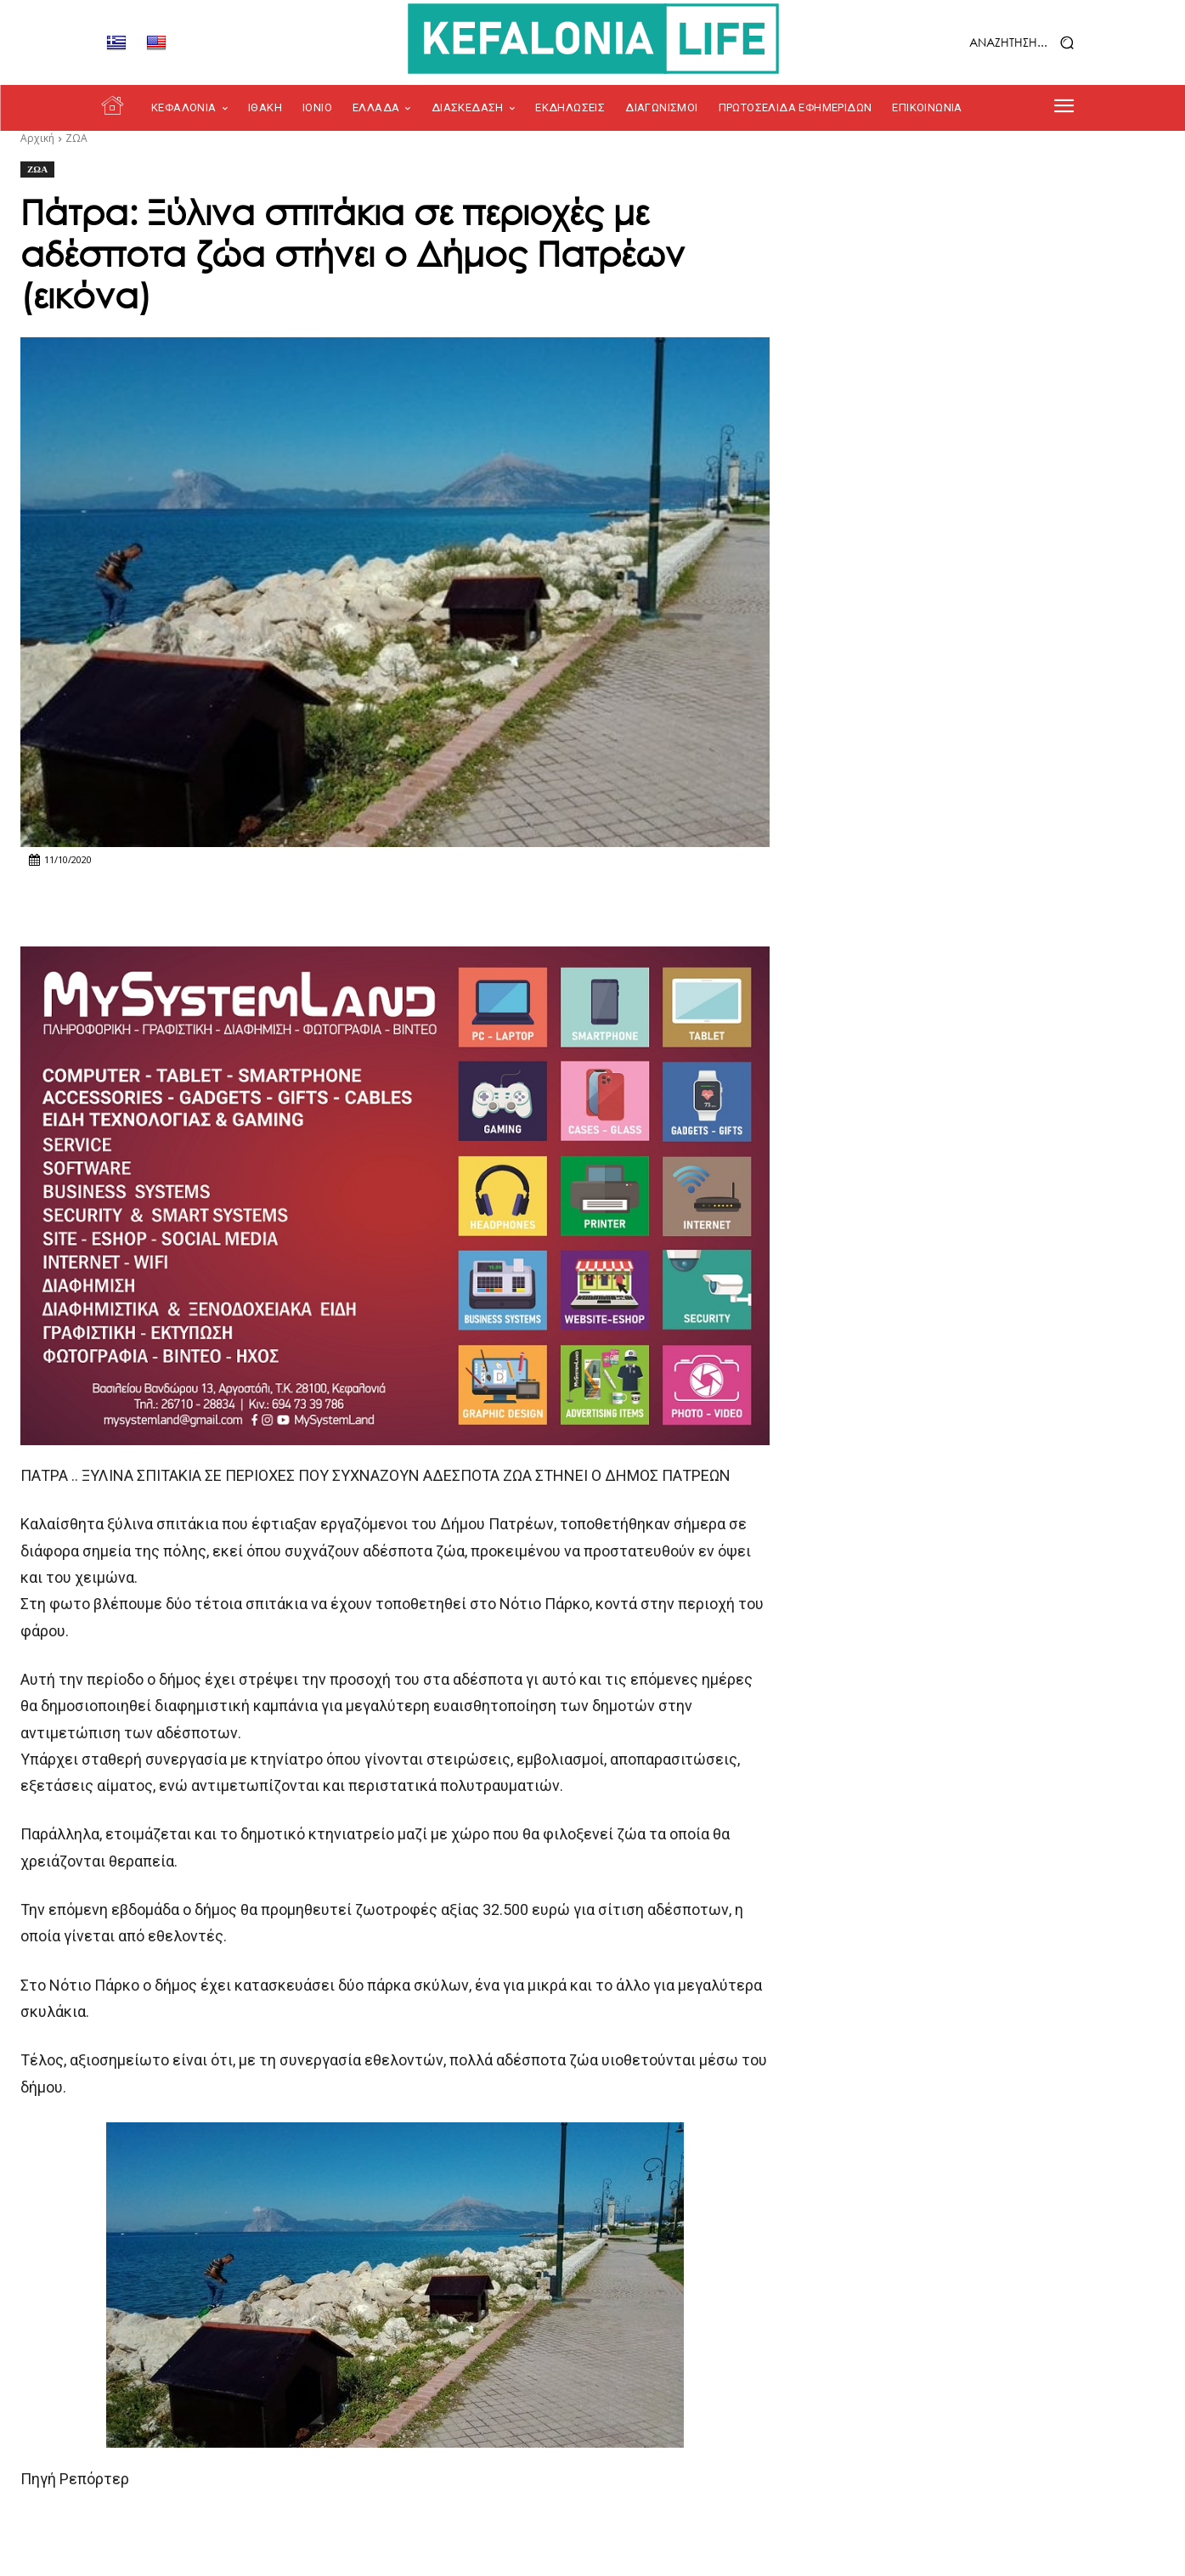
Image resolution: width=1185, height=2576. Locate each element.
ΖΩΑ (76, 138)
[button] (979, 43)
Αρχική (37, 138)
